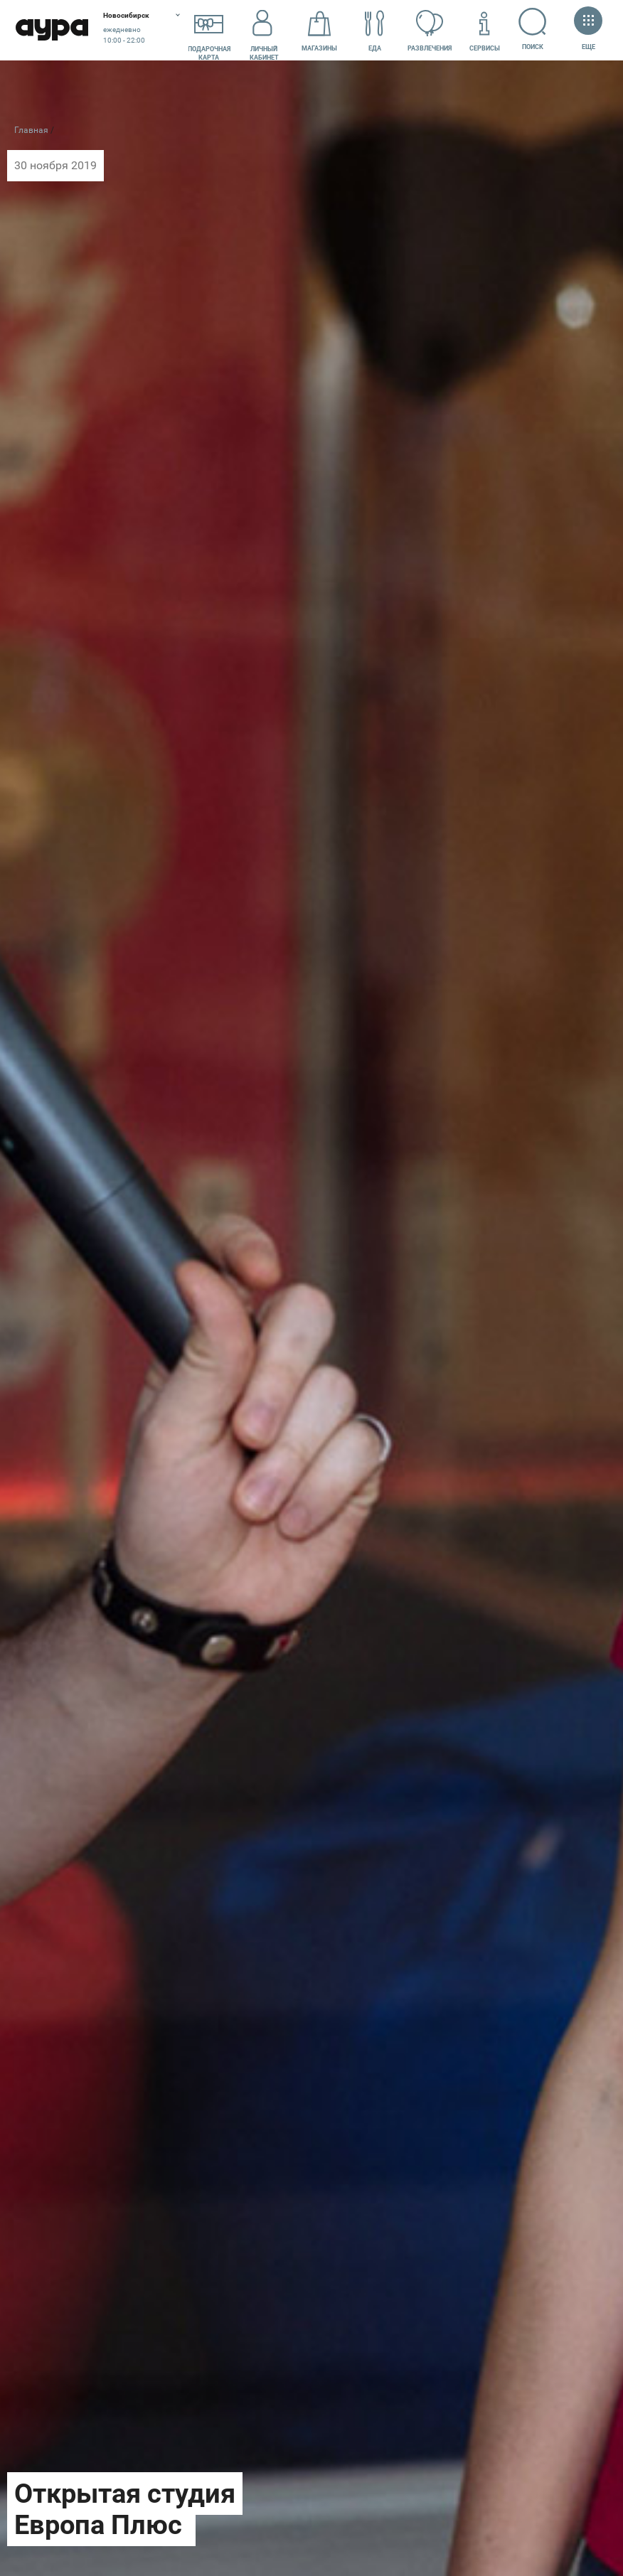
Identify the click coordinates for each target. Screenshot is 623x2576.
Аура (51, 30)
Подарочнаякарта (209, 30)
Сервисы (484, 30)
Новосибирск (126, 15)
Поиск (533, 29)
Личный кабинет (264, 30)
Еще (588, 29)
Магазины (319, 30)
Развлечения (430, 30)
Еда (375, 30)
